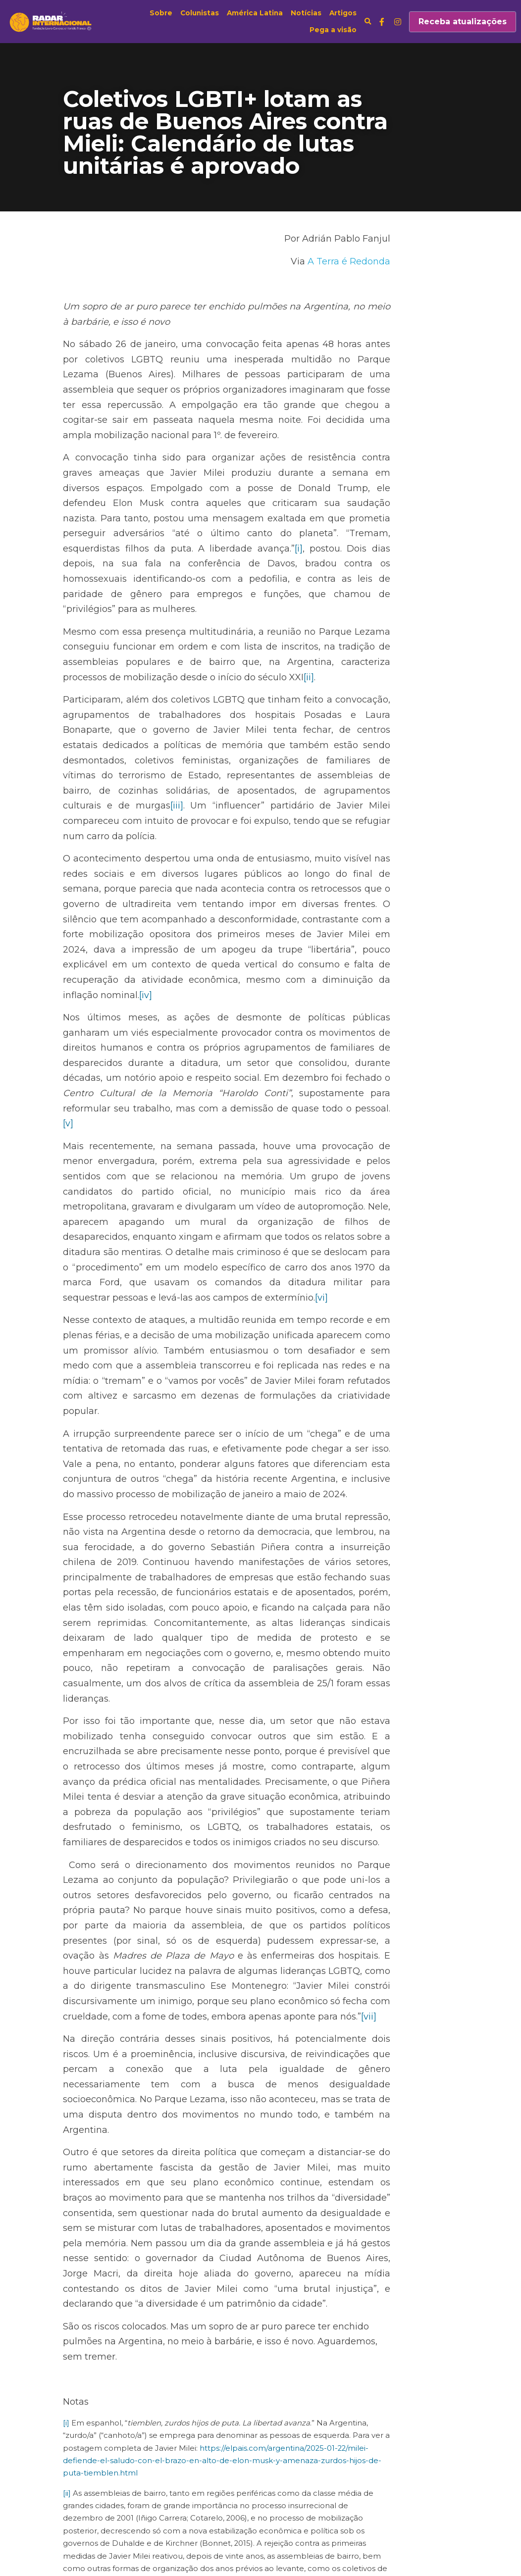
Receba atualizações (462, 21)
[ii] (83, 631)
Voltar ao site (89, 2516)
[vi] (375, 1130)
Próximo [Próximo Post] (283, 2456)
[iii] (375, 729)
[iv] (243, 888)
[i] (152, 518)
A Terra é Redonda (416, 261)
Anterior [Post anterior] (80, 2456)
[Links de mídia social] (381, 22)
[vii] (418, 1743)
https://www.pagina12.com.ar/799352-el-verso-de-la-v (162, 2287)
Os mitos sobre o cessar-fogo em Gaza (159, 2477)
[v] (335, 987)
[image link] (51, 20)
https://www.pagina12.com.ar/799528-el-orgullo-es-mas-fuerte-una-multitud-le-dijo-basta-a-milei (258, 2360)
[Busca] (368, 21)
